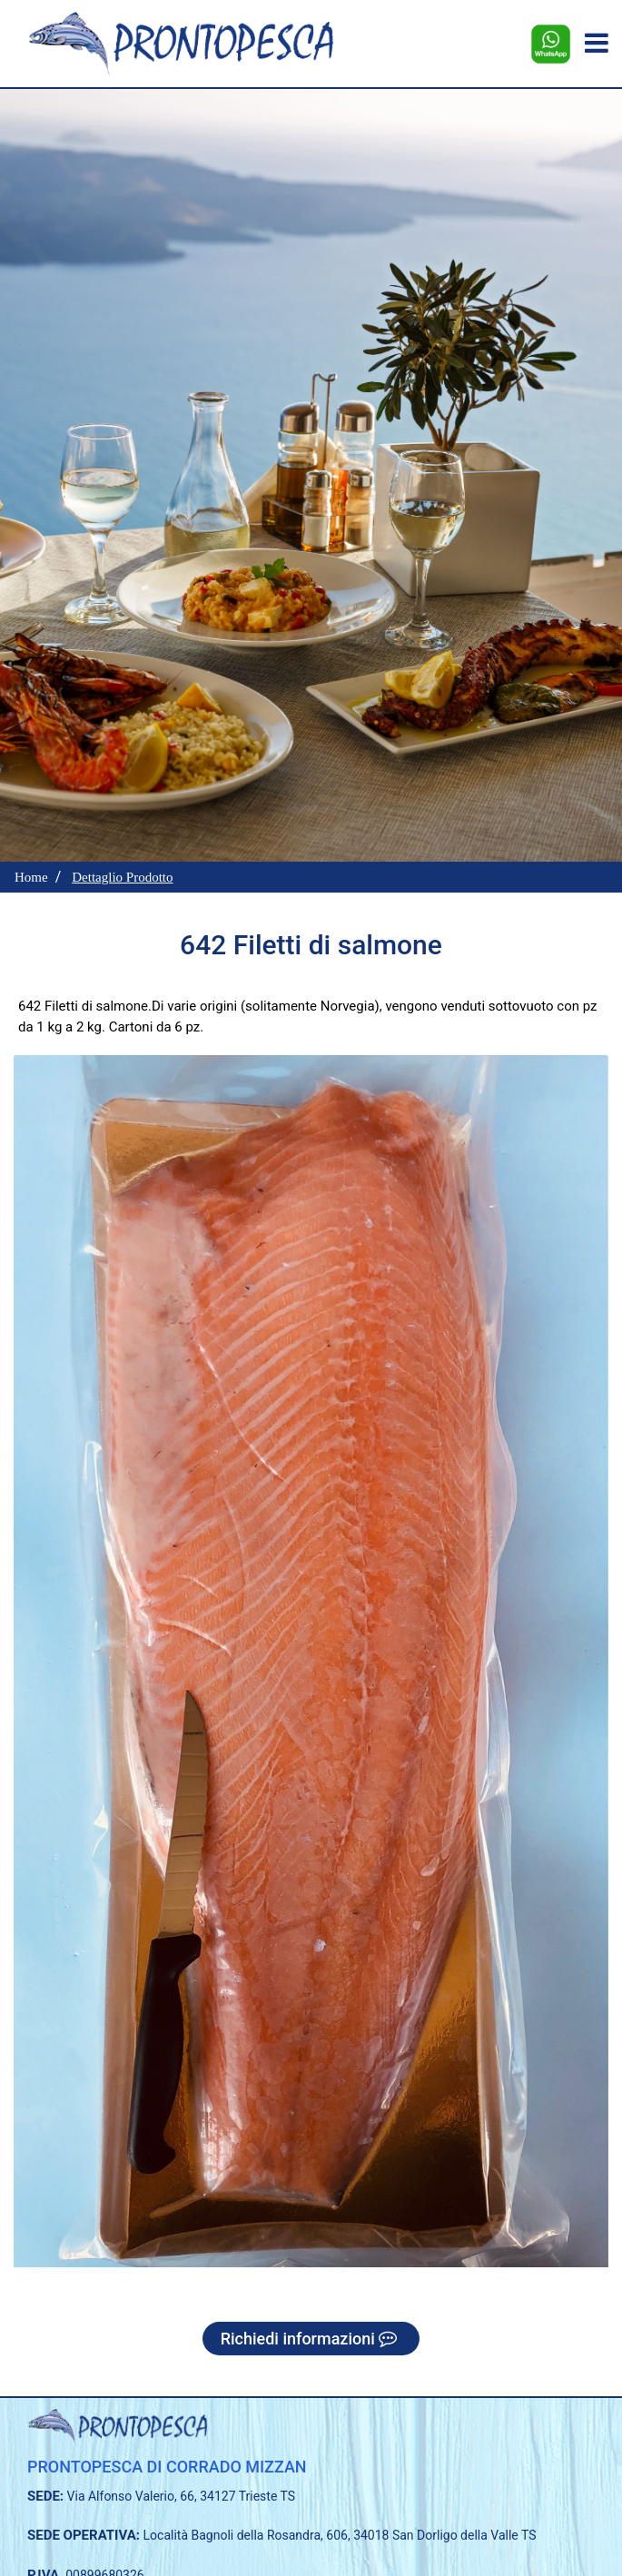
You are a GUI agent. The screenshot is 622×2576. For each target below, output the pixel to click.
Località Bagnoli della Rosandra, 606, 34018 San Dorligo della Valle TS (340, 2535)
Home (31, 877)
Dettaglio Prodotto (122, 877)
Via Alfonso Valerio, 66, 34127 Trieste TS (181, 2496)
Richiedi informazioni (311, 2338)
